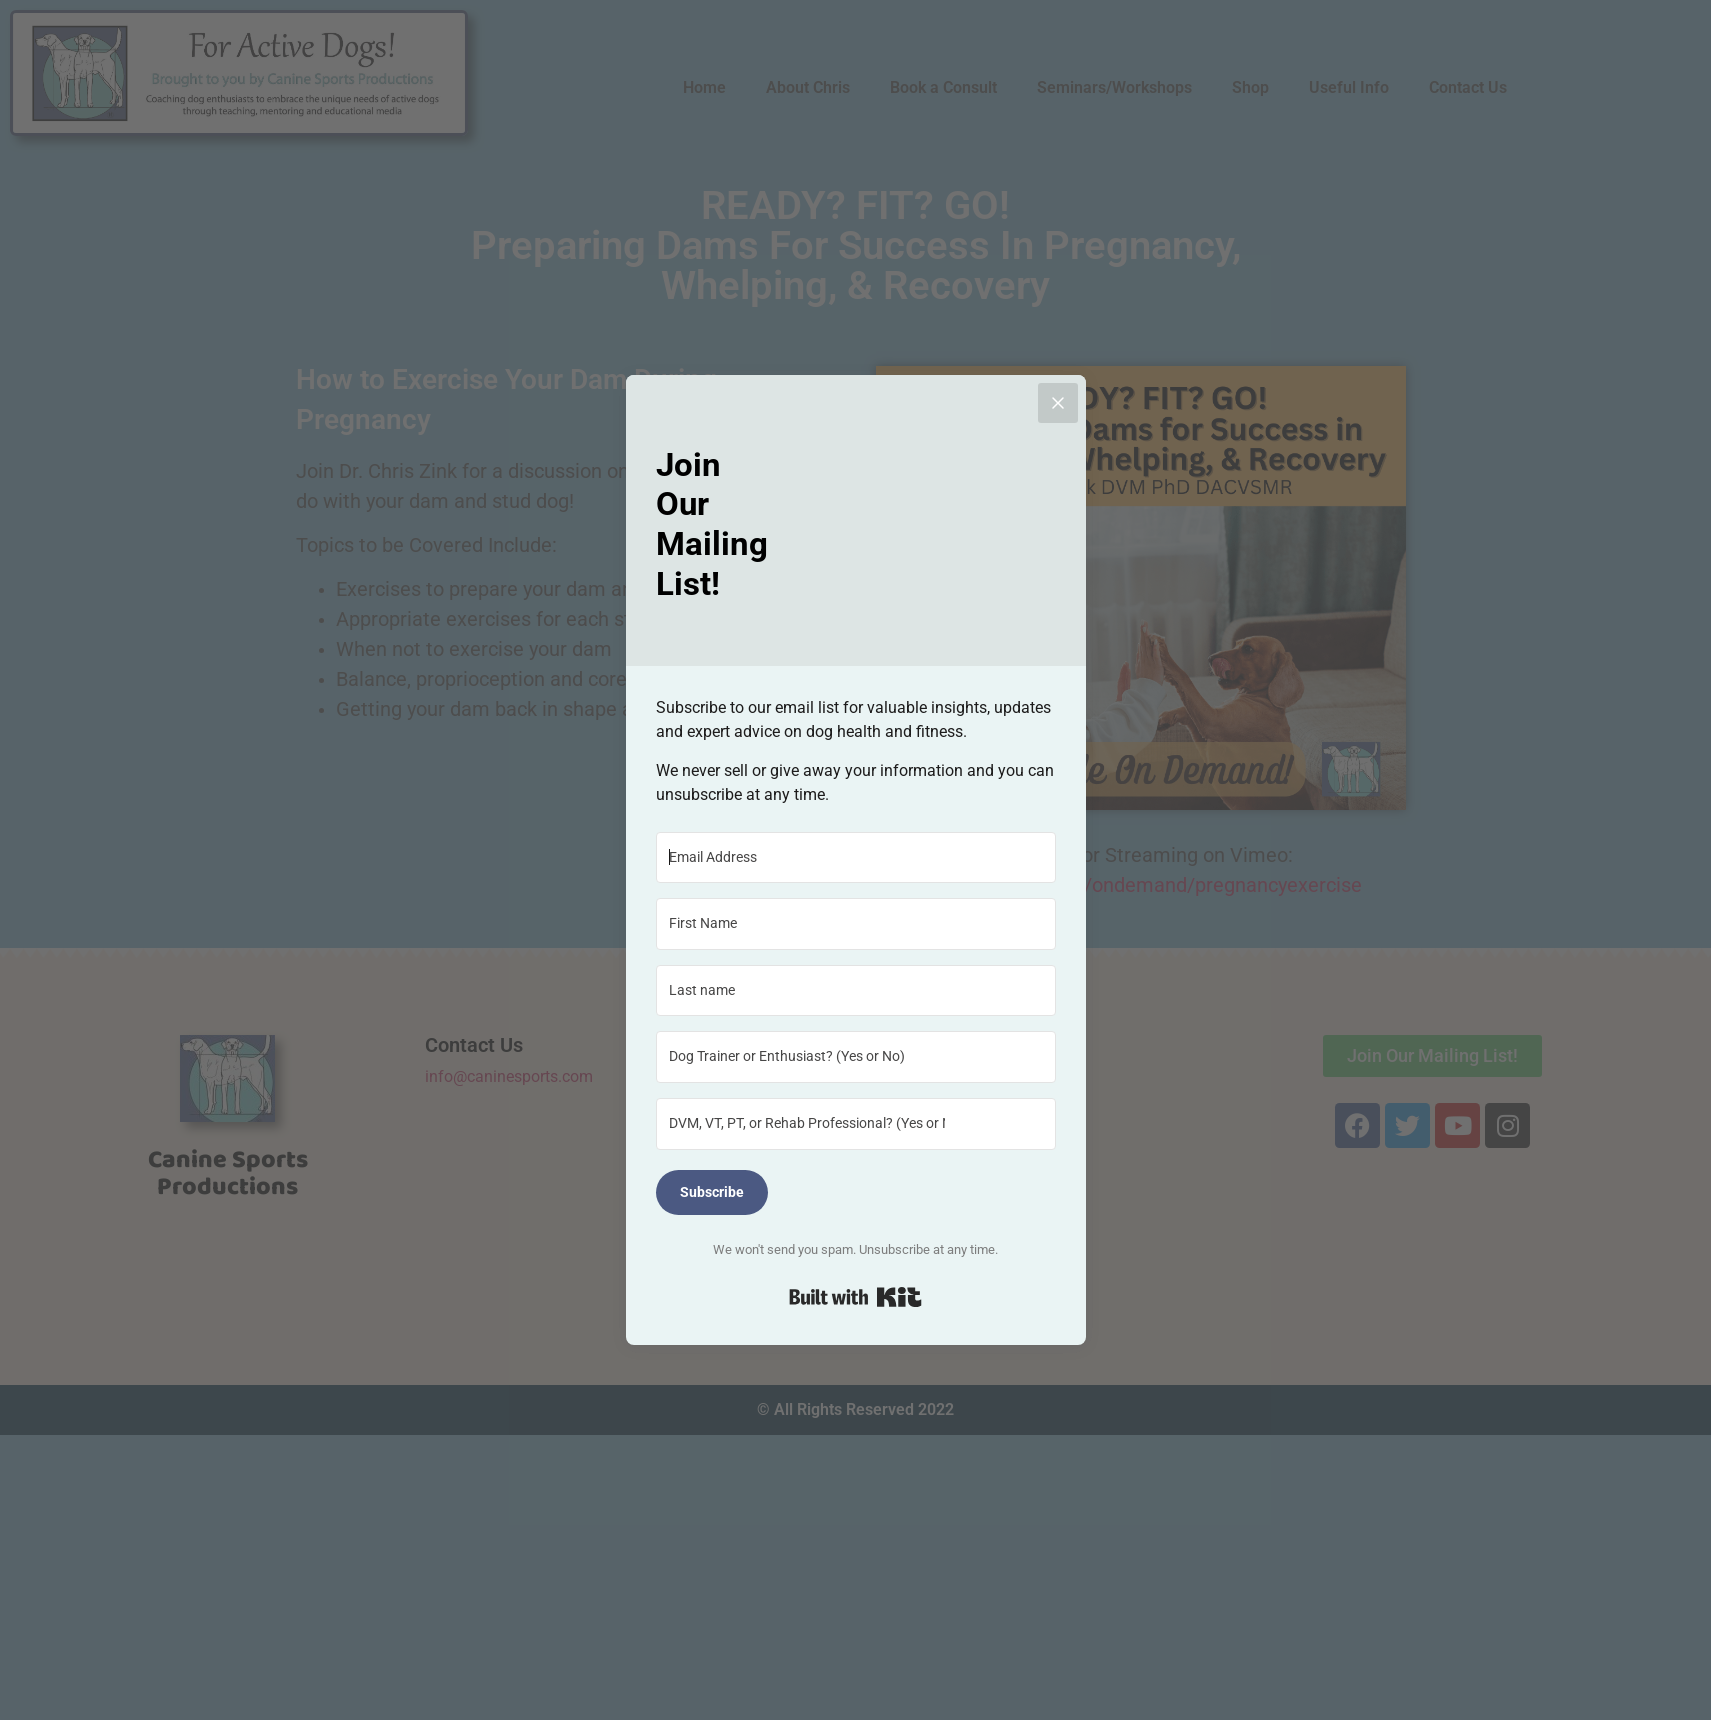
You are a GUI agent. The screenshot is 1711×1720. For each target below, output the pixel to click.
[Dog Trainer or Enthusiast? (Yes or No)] (856, 1057)
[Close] (1058, 403)
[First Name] (856, 924)
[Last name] (856, 991)
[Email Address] (856, 858)
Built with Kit (855, 1297)
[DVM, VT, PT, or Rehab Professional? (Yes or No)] (856, 1124)
